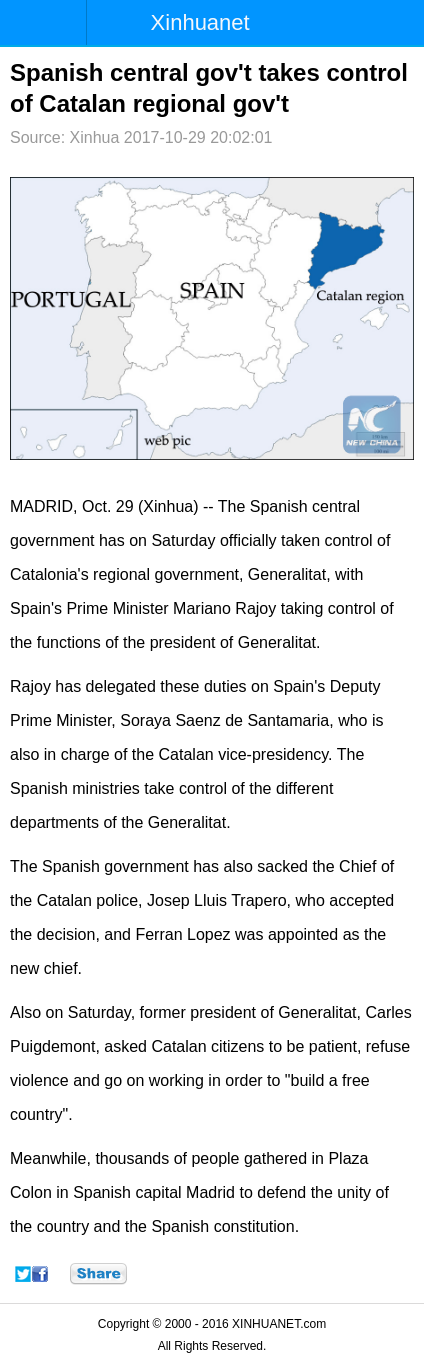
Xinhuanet (200, 22)
